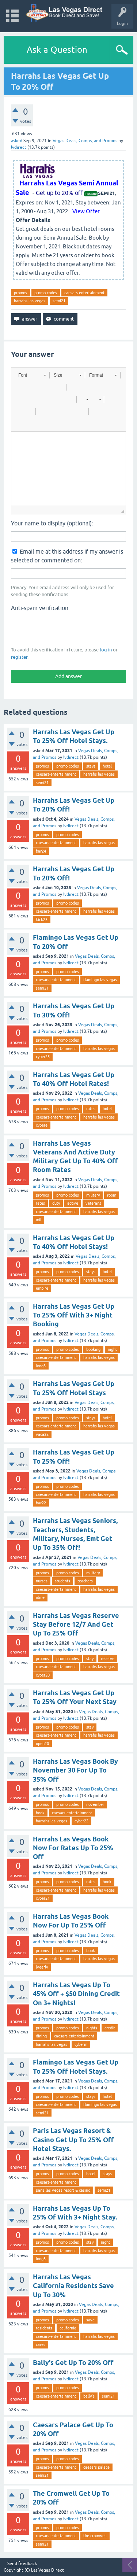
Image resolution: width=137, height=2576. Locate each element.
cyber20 (43, 1675)
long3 (41, 1366)
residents (44, 2328)
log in (106, 650)
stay (90, 1658)
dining (41, 2036)
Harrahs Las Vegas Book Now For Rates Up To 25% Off (73, 1848)
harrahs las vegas (29, 301)
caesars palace (96, 2467)
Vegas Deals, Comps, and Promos (85, 140)
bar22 (41, 1503)
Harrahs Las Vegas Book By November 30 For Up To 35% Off (75, 1770)
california (68, 2328)
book (40, 1813)
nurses (41, 1581)
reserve (107, 1658)
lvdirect (71, 757)
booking (93, 1349)
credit (109, 2028)
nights (91, 2028)
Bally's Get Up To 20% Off (73, 2362)
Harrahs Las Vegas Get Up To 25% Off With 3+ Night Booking (73, 1315)
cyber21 (43, 1898)
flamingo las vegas (100, 979)
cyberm (81, 2044)
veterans (93, 1203)
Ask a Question (57, 50)
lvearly (42, 1967)
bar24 (41, 851)
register (19, 657)
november (95, 1804)
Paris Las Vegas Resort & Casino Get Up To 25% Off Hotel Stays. (73, 2139)
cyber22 (81, 1821)
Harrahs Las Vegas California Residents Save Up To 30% (73, 2286)
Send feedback (22, 2563)
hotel (107, 766)
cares (40, 2344)
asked (16, 140)
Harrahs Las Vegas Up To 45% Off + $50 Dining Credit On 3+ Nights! (76, 1994)
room (111, 1195)
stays (90, 766)
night (112, 1349)
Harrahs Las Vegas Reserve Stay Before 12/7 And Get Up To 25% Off (76, 1624)
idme (40, 1597)
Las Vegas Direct (47, 2570)
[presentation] (66, 628)
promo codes (45, 293)
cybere (41, 1125)
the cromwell (95, 2536)
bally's (89, 2396)
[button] (32, 375)
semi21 (59, 301)
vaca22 (42, 1434)
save (90, 2320)
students (62, 1581)
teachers (85, 1581)
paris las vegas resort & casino (63, 2190)
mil (38, 1219)
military (93, 1195)
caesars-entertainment (84, 293)
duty (56, 1203)
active (72, 1203)
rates (90, 1108)
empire (42, 1288)
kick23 (41, 919)
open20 (42, 1743)
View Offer (86, 211)
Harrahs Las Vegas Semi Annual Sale (67, 187)
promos (20, 293)
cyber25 (43, 1056)
